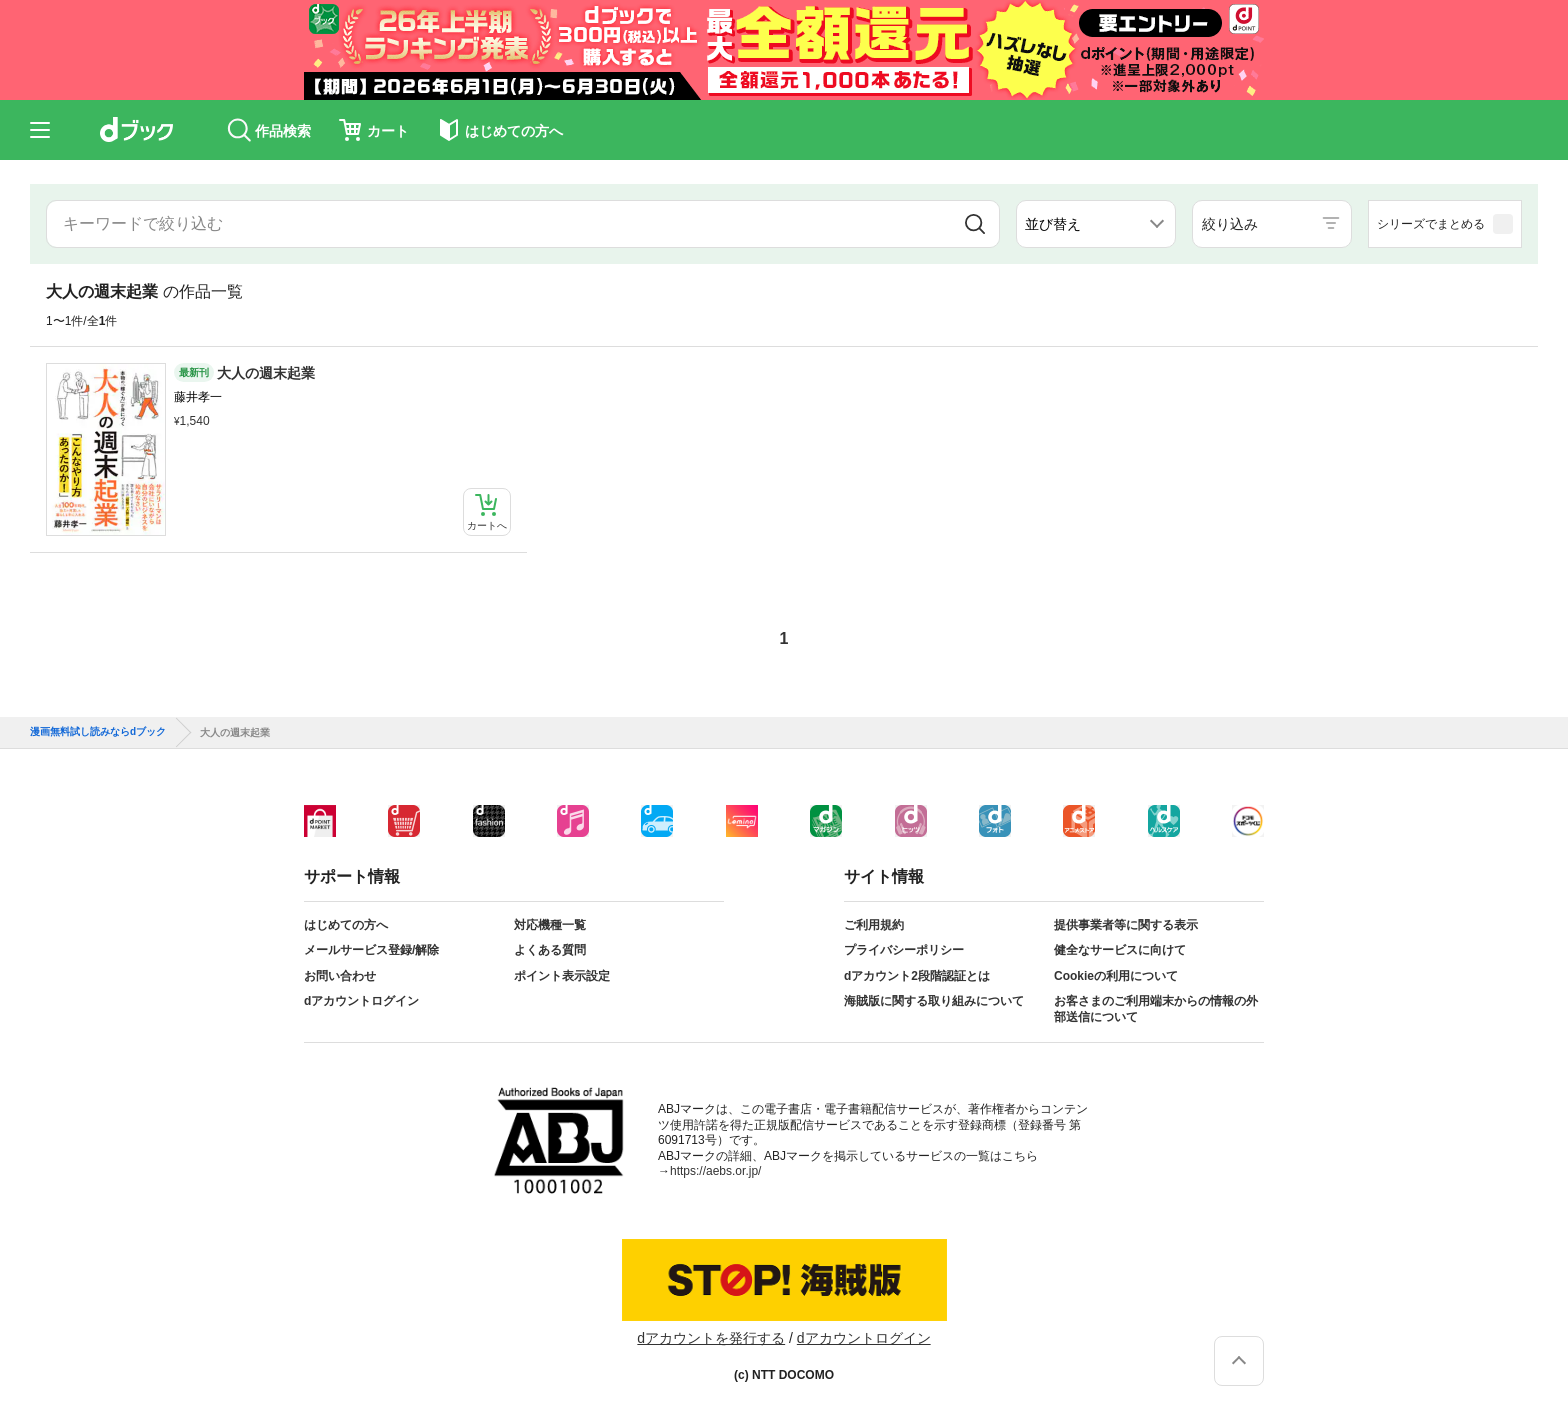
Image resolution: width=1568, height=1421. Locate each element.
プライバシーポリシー (904, 950)
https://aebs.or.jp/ (715, 1171)
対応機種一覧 (550, 925)
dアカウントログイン (361, 1001)
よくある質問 (550, 950)
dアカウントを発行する (711, 1338)
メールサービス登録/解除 (371, 950)
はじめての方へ (346, 925)
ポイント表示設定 (562, 976)
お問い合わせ (340, 976)
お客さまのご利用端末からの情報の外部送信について (1156, 1009)
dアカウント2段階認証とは (917, 976)
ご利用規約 (874, 925)
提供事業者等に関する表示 (1126, 925)
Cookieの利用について (1116, 976)
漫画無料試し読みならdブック (98, 732)
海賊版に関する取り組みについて (934, 1001)
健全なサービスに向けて (1120, 950)
